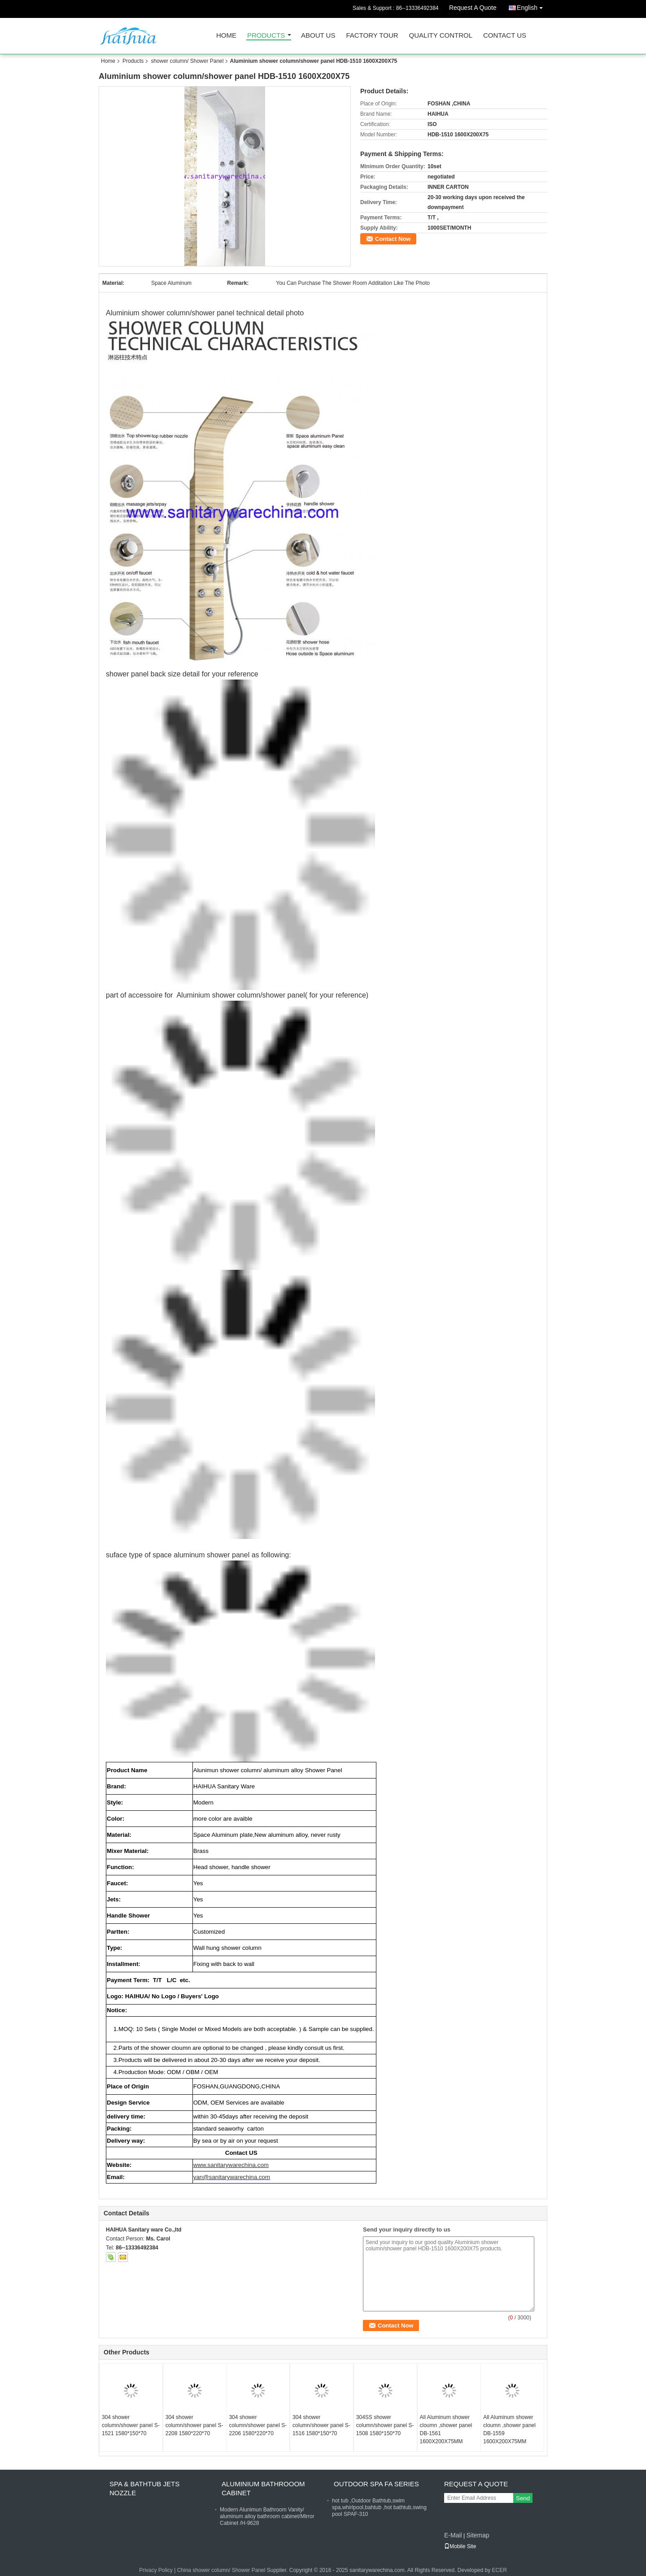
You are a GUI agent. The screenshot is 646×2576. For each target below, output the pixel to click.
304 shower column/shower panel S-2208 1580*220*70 (194, 2425)
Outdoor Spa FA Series (376, 2484)
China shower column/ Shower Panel (221, 2570)
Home (226, 35)
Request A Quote (473, 7)
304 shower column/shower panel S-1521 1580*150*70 (131, 2425)
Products (266, 35)
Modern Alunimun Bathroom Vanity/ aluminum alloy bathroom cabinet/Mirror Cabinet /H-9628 (267, 2516)
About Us (318, 35)
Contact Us (504, 35)
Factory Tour (372, 35)
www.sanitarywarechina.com (231, 2165)
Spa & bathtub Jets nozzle (144, 2488)
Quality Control (440, 35)
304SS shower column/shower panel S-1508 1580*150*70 (385, 2425)
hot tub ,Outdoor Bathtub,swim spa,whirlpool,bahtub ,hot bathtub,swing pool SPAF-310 (379, 2507)
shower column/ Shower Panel (187, 61)
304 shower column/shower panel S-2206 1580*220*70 (258, 2425)
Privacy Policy (156, 2570)
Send (523, 2498)
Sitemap (477, 2535)
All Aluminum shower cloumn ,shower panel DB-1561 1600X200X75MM (446, 2429)
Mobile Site (460, 2546)
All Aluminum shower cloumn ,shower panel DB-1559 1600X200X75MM (509, 2429)
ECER (499, 2570)
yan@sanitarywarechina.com (231, 2177)
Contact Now (392, 238)
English (532, 6)
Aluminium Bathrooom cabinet (263, 2488)
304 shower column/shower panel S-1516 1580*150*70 (321, 2425)
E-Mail (453, 2535)
